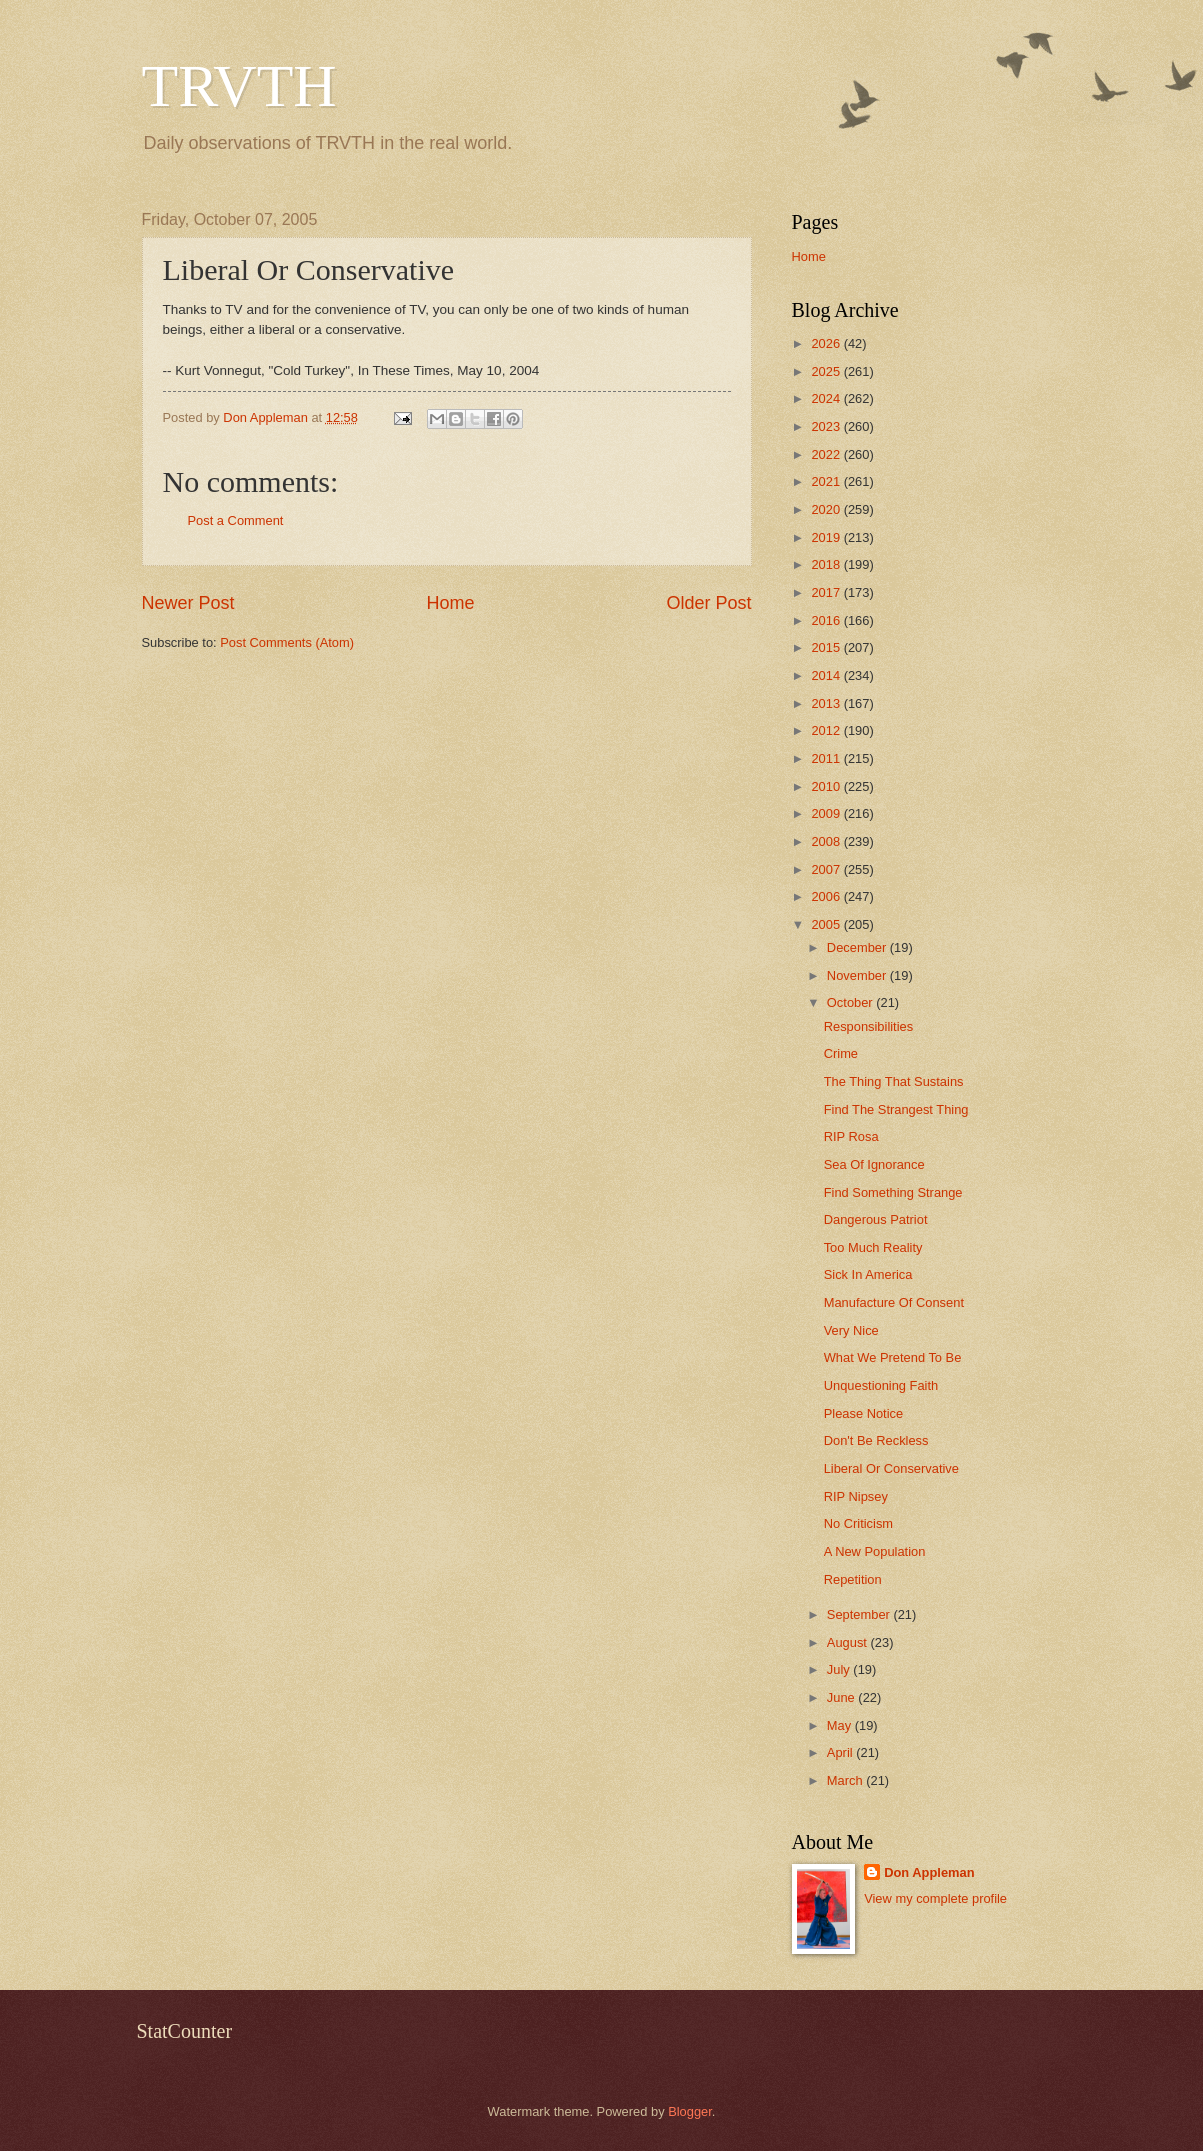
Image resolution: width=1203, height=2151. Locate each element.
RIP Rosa (851, 1136)
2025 (827, 371)
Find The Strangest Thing (896, 1109)
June (843, 1697)
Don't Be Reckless (876, 1440)
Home (450, 603)
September (860, 1614)
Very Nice (851, 1330)
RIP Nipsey (856, 1496)
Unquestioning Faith (881, 1385)
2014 (827, 675)
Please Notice (863, 1413)
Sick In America (868, 1274)
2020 (827, 509)
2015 (827, 647)
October (851, 1002)
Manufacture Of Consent (894, 1302)
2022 (827, 454)
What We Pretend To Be (893, 1357)
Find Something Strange (893, 1192)
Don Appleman (929, 1872)
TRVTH (239, 86)
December (858, 947)
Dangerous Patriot (876, 1219)
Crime (841, 1053)
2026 (827, 343)
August (849, 1642)
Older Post (708, 603)
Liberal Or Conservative (891, 1468)
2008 (827, 841)
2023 (827, 426)
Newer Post (188, 603)
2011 (827, 758)
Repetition (853, 1579)
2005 (827, 924)
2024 (827, 398)
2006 (827, 896)
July (840, 1669)
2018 (827, 564)
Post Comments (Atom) (287, 642)
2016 (827, 620)
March (846, 1780)
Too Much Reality (873, 1247)
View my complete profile (935, 1898)
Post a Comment (236, 520)
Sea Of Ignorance (874, 1164)
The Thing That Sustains (894, 1081)
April (841, 1752)
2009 (827, 813)
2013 (827, 703)
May (841, 1725)
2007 (827, 869)
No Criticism (858, 1523)
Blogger (690, 2111)
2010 (827, 786)
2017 (827, 592)
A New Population (875, 1551)
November (858, 975)
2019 (827, 537)
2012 (827, 730)
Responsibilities (868, 1026)
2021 (827, 481)
